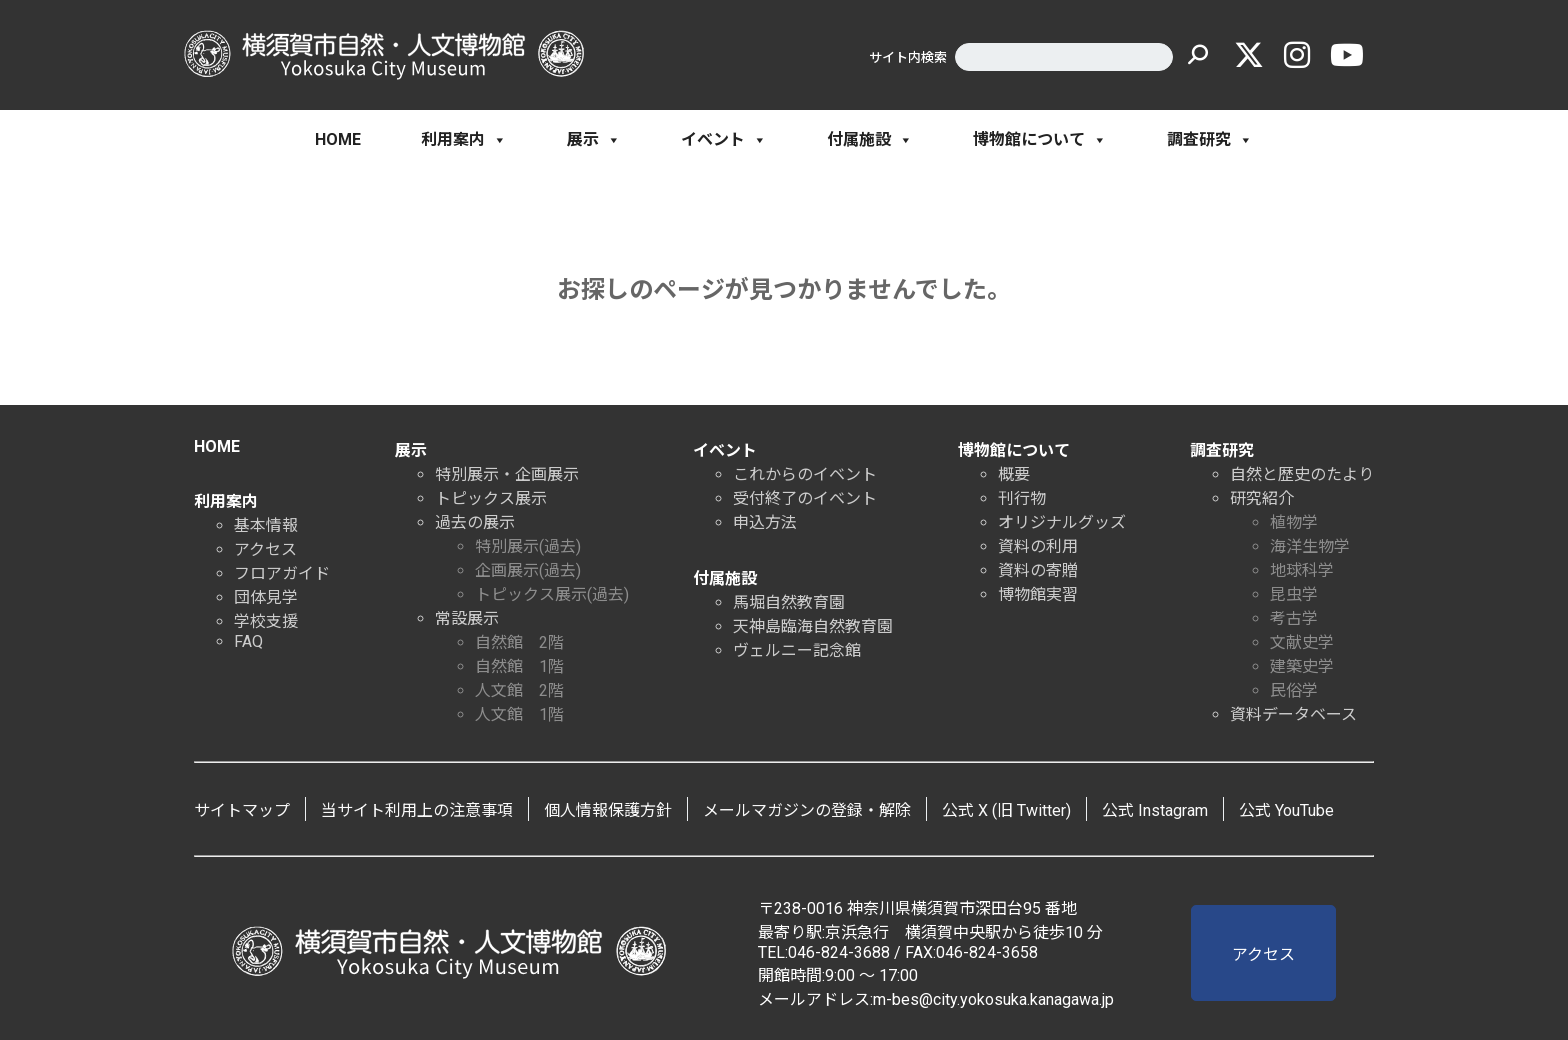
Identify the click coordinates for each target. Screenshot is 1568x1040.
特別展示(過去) (528, 546)
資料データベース (1293, 714)
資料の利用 (1038, 546)
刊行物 (1022, 498)
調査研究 (1210, 140)
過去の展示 (475, 522)
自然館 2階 (519, 642)
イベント (724, 140)
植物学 (1294, 522)
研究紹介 (1262, 498)
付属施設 (870, 140)
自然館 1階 (519, 666)
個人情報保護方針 (608, 810)
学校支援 (266, 621)
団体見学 (266, 597)
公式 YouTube (1286, 810)
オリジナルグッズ (1062, 522)
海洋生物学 (1310, 546)
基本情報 (266, 525)
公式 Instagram (1155, 810)
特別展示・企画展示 (507, 474)
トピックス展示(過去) (552, 594)
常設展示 (467, 618)
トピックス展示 (491, 498)
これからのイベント (805, 474)
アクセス (265, 549)
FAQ (248, 641)
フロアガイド (282, 573)
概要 (1014, 474)
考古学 (1294, 618)
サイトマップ (242, 810)
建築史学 (1302, 666)
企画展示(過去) (528, 570)
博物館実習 (1038, 594)
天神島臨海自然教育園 (813, 626)
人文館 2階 (519, 690)
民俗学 (1294, 690)
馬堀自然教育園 (789, 602)
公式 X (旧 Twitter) (1006, 810)
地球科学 (1302, 570)
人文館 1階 (519, 714)
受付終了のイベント (805, 498)
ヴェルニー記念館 (797, 650)
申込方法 (765, 522)
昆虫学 (1294, 594)
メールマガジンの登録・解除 (807, 810)
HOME (338, 139)
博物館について (1040, 140)
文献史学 (1302, 642)
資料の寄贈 (1038, 570)
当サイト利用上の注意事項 (417, 810)
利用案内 (464, 140)
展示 (594, 140)
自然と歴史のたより (1302, 474)
